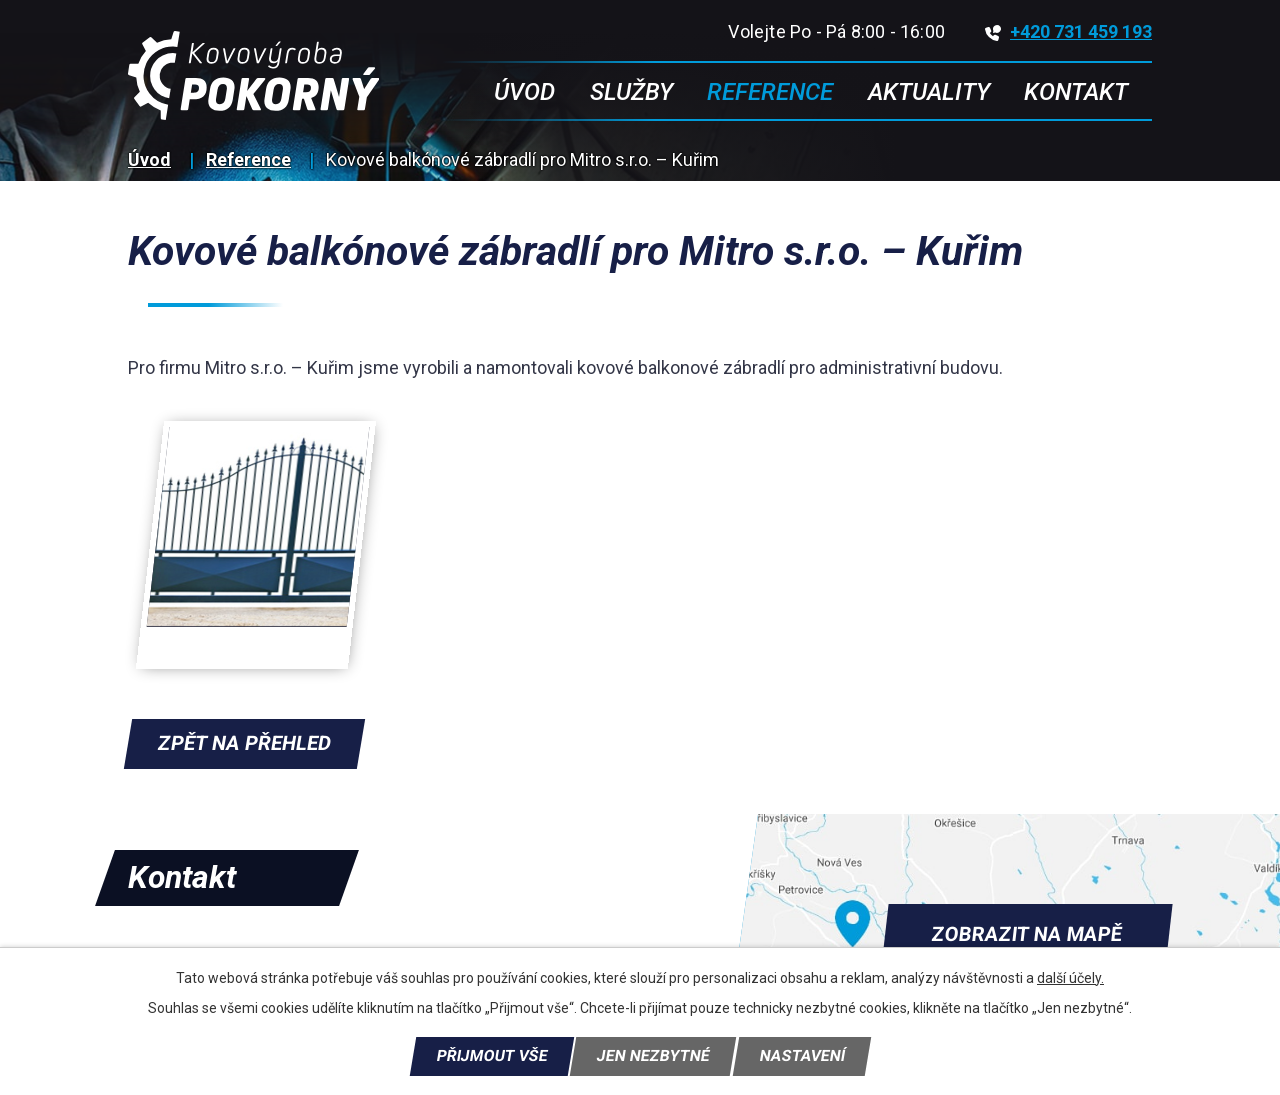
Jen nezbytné (653, 1056)
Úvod (149, 159)
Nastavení (802, 1056)
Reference (248, 159)
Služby (631, 92)
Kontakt (1076, 92)
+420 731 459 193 (1068, 31)
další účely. (1070, 978)
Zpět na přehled (244, 743)
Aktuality (929, 92)
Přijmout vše (492, 1056)
